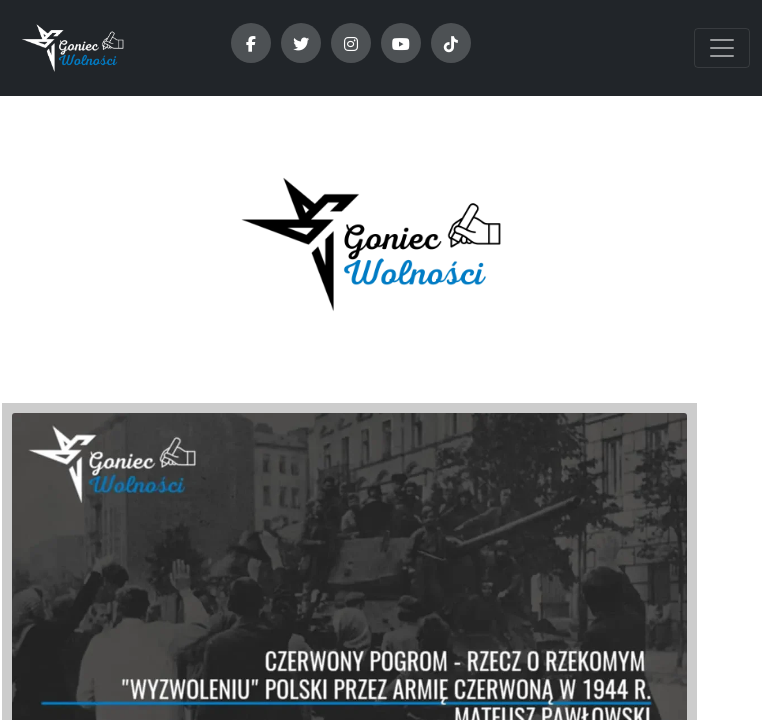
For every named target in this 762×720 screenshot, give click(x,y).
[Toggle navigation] (722, 48)
